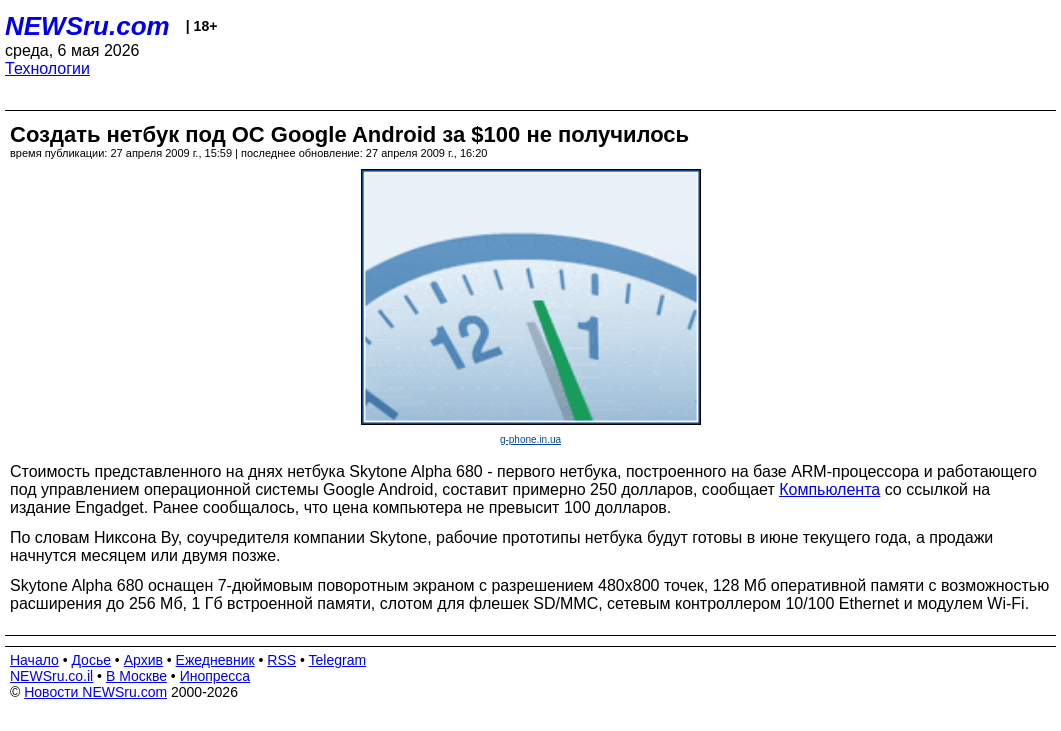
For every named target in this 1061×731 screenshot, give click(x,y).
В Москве (136, 676)
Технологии (47, 68)
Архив (143, 660)
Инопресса (215, 676)
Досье (91, 660)
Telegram (338, 660)
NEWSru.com (87, 26)
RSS (281, 660)
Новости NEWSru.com (95, 692)
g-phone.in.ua (530, 439)
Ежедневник (215, 660)
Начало (34, 660)
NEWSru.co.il (51, 676)
